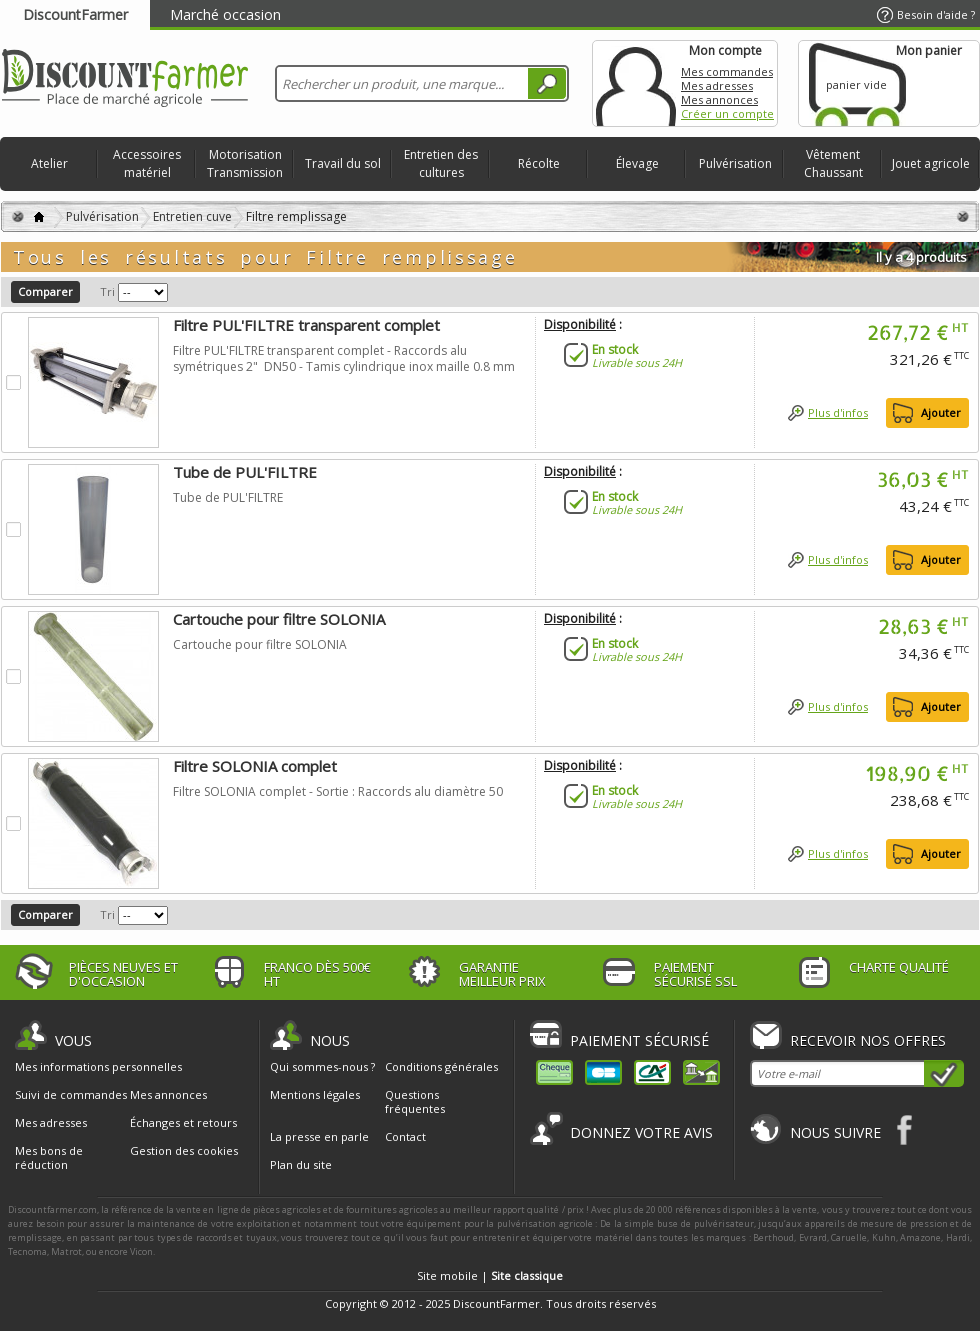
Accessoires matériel (147, 163)
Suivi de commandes (71, 1095)
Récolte (539, 163)
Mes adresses (717, 85)
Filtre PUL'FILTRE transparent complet (306, 325)
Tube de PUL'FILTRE (245, 472)
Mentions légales (315, 1094)
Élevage (637, 163)
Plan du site (301, 1164)
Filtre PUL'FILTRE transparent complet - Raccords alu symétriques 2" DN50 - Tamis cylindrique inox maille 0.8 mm (344, 358)
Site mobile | (490, 1275)
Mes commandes (727, 71)
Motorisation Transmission (245, 163)
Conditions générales (441, 1066)
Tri (107, 291)
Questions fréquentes (415, 1101)
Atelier (49, 163)
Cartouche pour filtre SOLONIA (279, 619)
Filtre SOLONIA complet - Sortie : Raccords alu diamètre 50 (338, 791)
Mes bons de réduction (49, 1158)
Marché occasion (225, 14)
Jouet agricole (931, 163)
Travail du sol (343, 163)
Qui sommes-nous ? (322, 1066)
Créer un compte (727, 113)
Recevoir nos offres (868, 1040)
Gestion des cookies (184, 1151)
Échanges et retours (183, 1123)
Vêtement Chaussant (833, 163)
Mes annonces (719, 99)
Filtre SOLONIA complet (255, 766)
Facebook (905, 1129)
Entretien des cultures (441, 163)
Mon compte (636, 83)
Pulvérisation (735, 163)
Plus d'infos (838, 412)
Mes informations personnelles (98, 1067)
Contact (405, 1136)
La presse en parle (319, 1136)
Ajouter (941, 412)
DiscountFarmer (75, 14)
